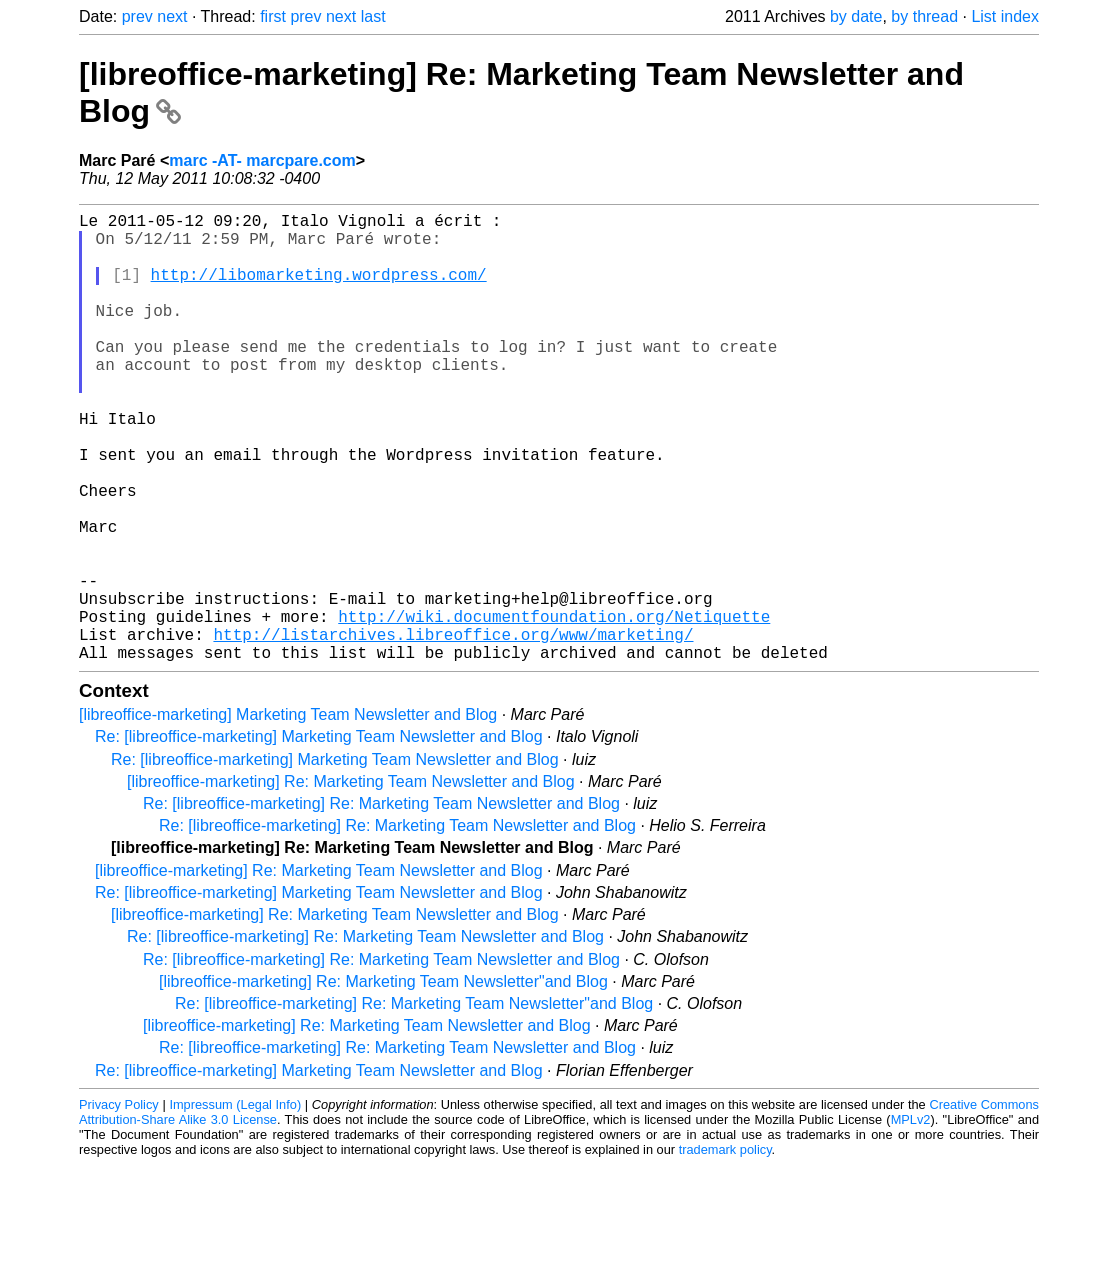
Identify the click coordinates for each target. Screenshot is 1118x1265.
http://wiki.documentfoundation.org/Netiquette (554, 708)
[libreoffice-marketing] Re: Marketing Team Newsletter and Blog (351, 881)
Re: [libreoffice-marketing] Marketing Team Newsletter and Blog (319, 836)
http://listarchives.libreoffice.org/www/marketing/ (453, 730)
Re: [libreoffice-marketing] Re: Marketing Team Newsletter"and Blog (414, 1103)
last (373, 16)
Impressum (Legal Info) (235, 1204)
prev (137, 16)
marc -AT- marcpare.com (262, 160)
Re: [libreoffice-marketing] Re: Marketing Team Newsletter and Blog (381, 903)
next (172, 16)
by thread (924, 16)
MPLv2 (911, 1219)
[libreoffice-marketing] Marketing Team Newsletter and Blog (288, 814)
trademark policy (725, 1249)
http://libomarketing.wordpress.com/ (319, 290)
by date (856, 16)
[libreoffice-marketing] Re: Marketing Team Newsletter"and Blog (383, 1081)
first (273, 16)
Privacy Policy (119, 1204)
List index (1005, 16)
